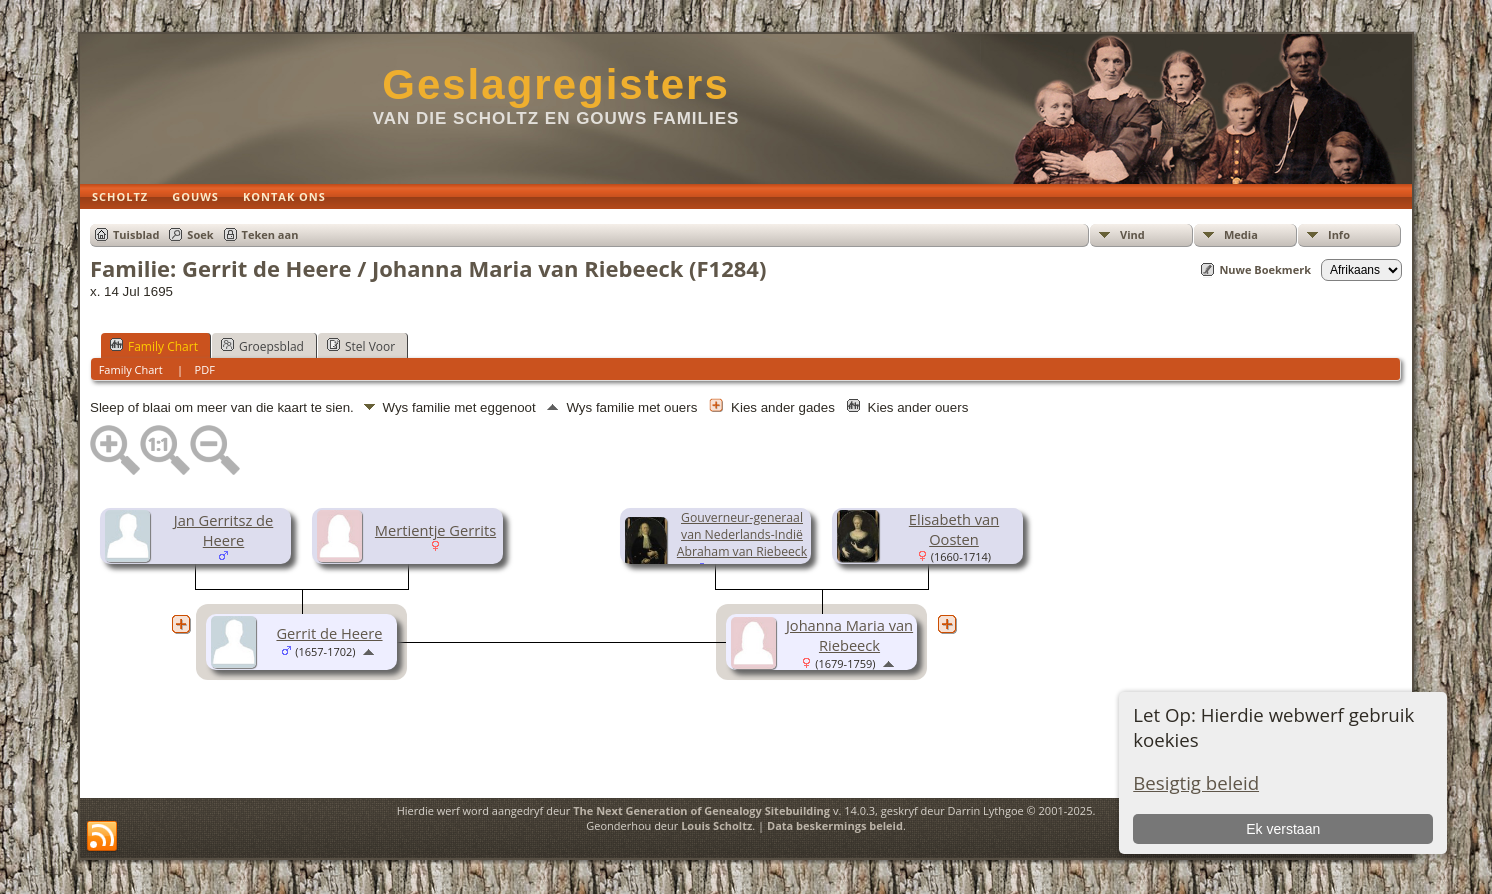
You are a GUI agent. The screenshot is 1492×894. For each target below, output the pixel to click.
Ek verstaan (1283, 829)
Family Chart (154, 346)
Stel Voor (361, 346)
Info (1339, 234)
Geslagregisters (556, 84)
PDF (205, 369)
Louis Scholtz (716, 825)
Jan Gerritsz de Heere (224, 530)
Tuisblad (136, 234)
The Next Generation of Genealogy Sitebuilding (701, 810)
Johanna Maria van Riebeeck (849, 635)
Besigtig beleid (1196, 782)
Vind (1132, 234)
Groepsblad (262, 346)
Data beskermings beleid (835, 825)
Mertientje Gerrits (435, 530)
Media (1241, 234)
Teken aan (270, 234)
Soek (200, 234)
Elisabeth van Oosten (954, 529)
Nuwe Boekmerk (1265, 269)
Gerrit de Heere (329, 633)
